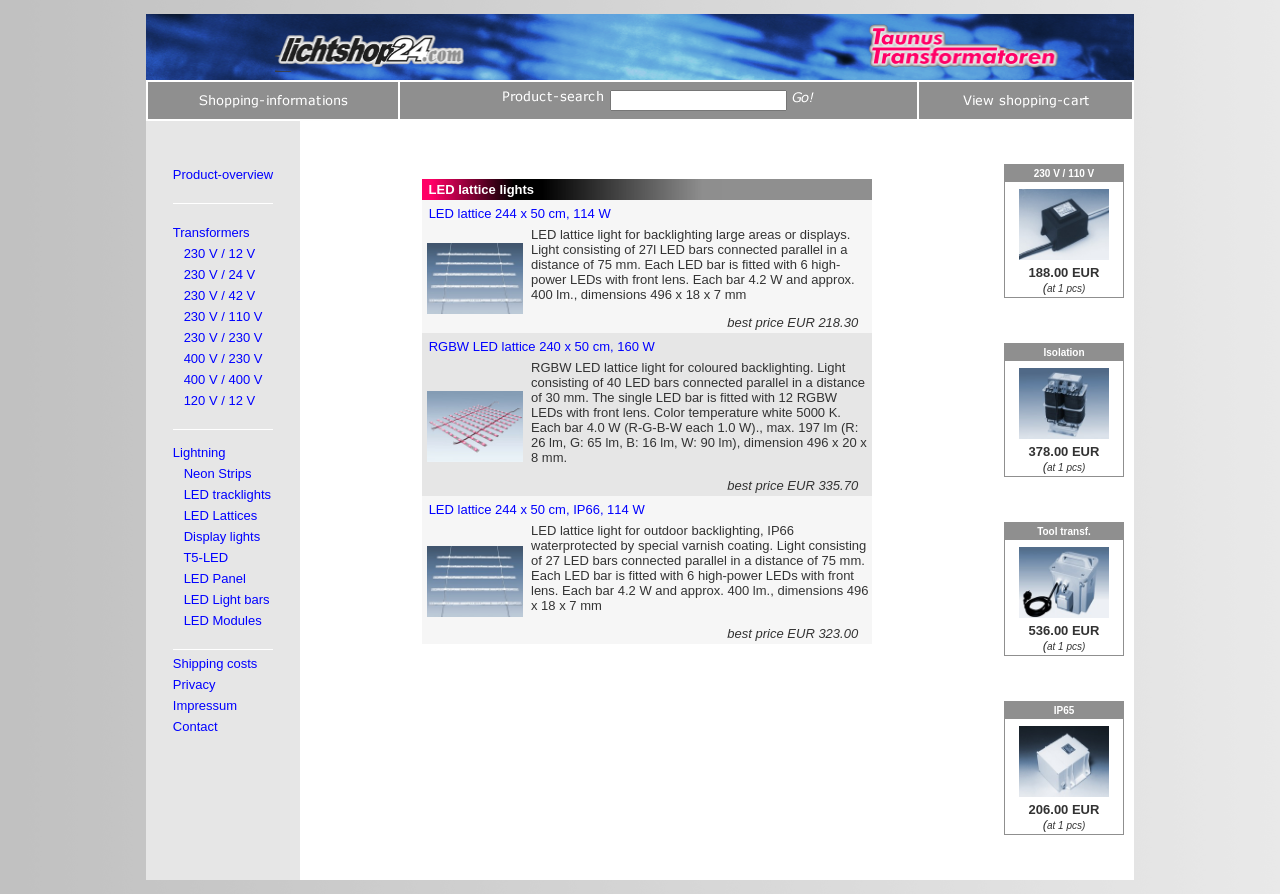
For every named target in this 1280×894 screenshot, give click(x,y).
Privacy (194, 684)
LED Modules (223, 620)
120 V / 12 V (220, 400)
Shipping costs (215, 663)
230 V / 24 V (220, 274)
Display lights (222, 536)
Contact (195, 726)
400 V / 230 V (223, 358)
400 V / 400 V (223, 379)
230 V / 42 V (220, 295)
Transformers (211, 232)
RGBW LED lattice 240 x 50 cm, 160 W (542, 346)
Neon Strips (218, 473)
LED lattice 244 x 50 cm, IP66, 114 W (537, 509)
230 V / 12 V (220, 253)
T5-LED (205, 557)
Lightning (199, 452)
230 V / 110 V (223, 316)
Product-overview (223, 174)
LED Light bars (227, 599)
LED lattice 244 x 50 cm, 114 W (520, 213)
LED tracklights (227, 494)
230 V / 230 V (223, 337)
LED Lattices (221, 515)
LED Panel (215, 578)
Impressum (205, 705)
